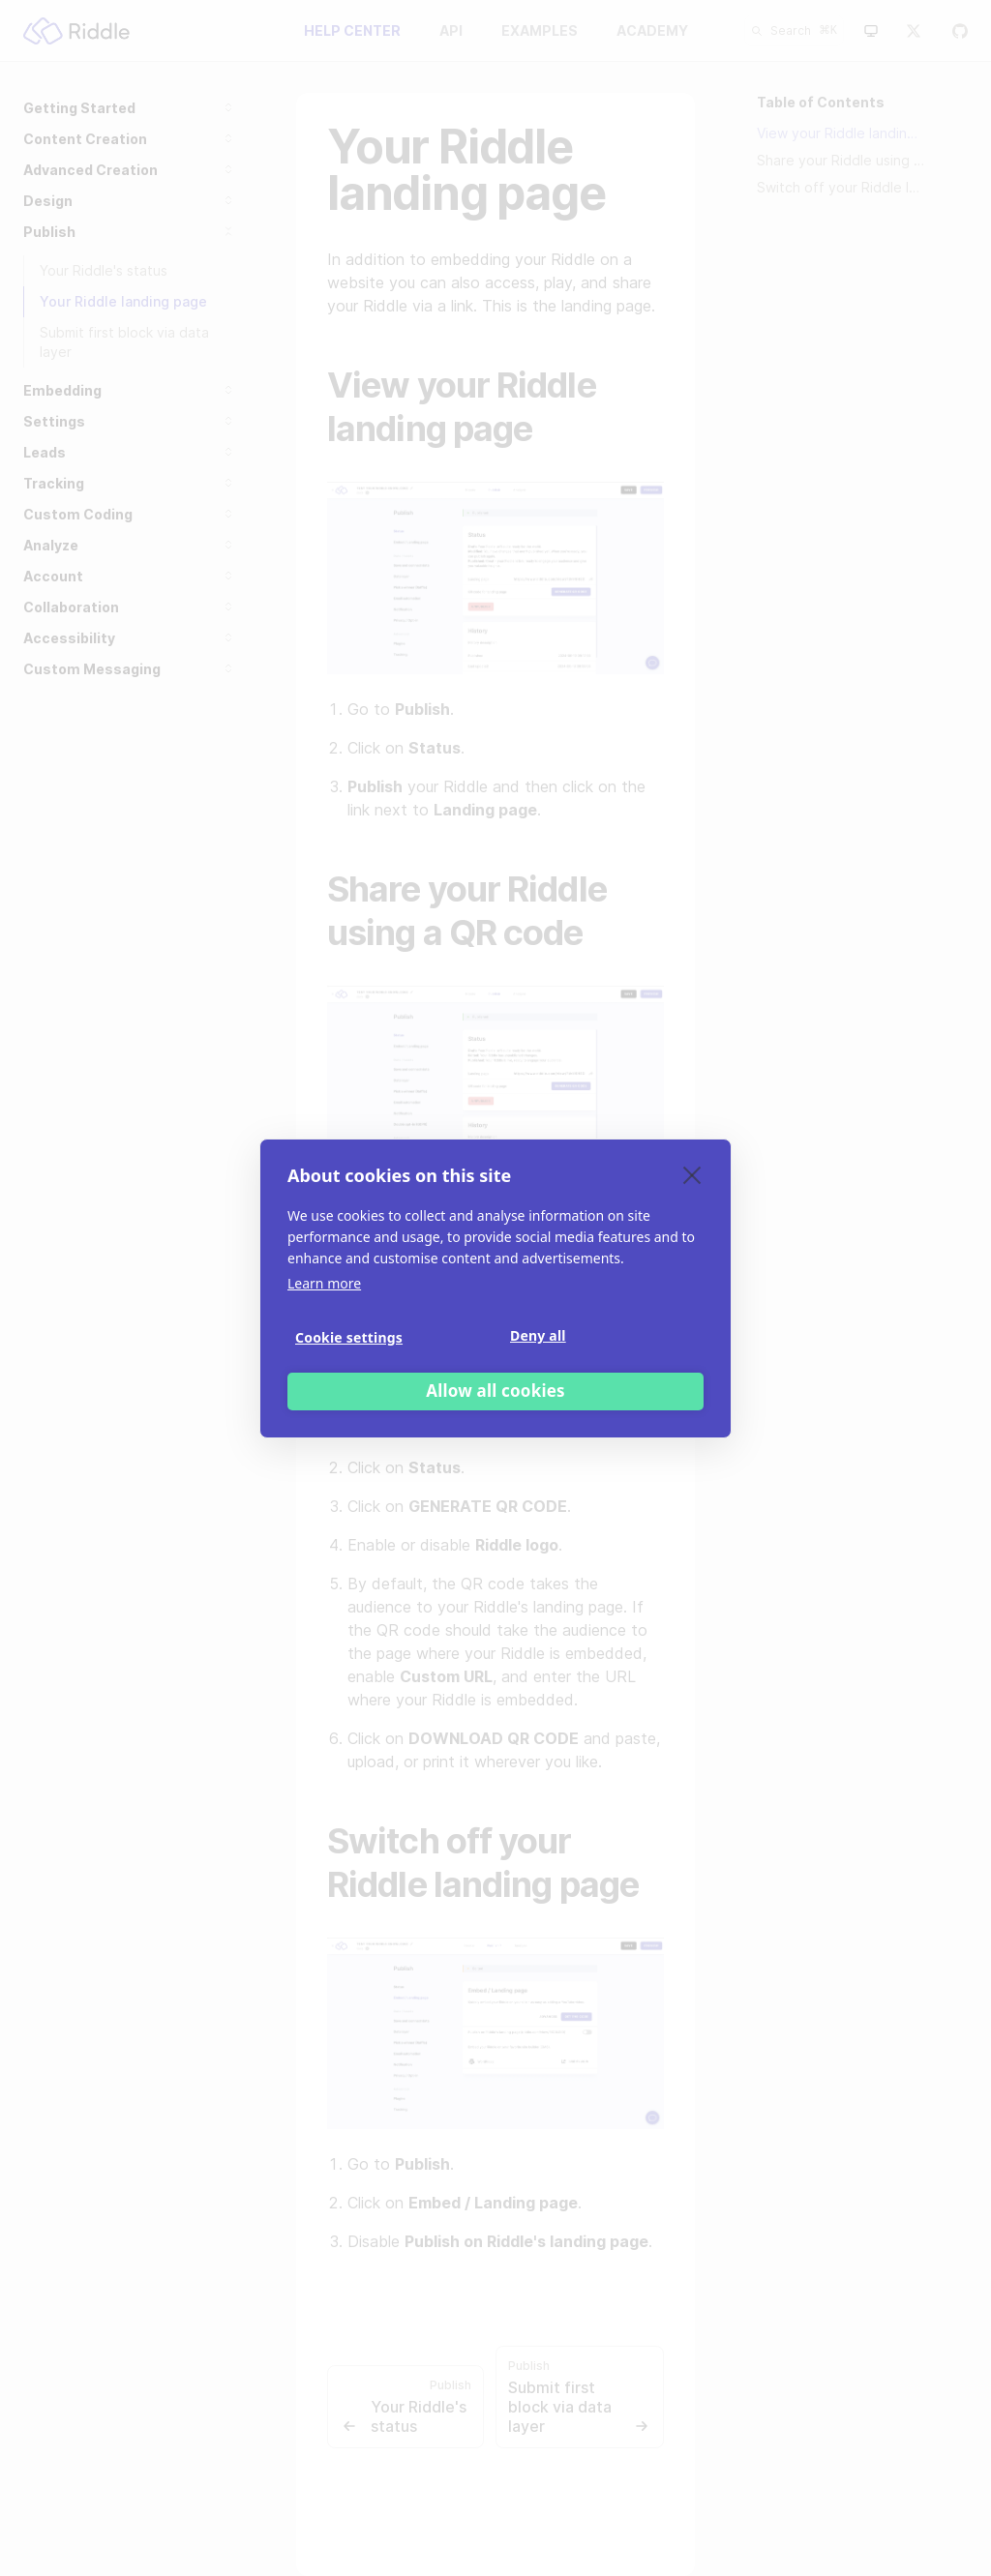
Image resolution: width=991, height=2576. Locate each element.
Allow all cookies (495, 1390)
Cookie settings (349, 1337)
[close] (692, 1174)
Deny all (538, 1335)
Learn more (324, 1283)
